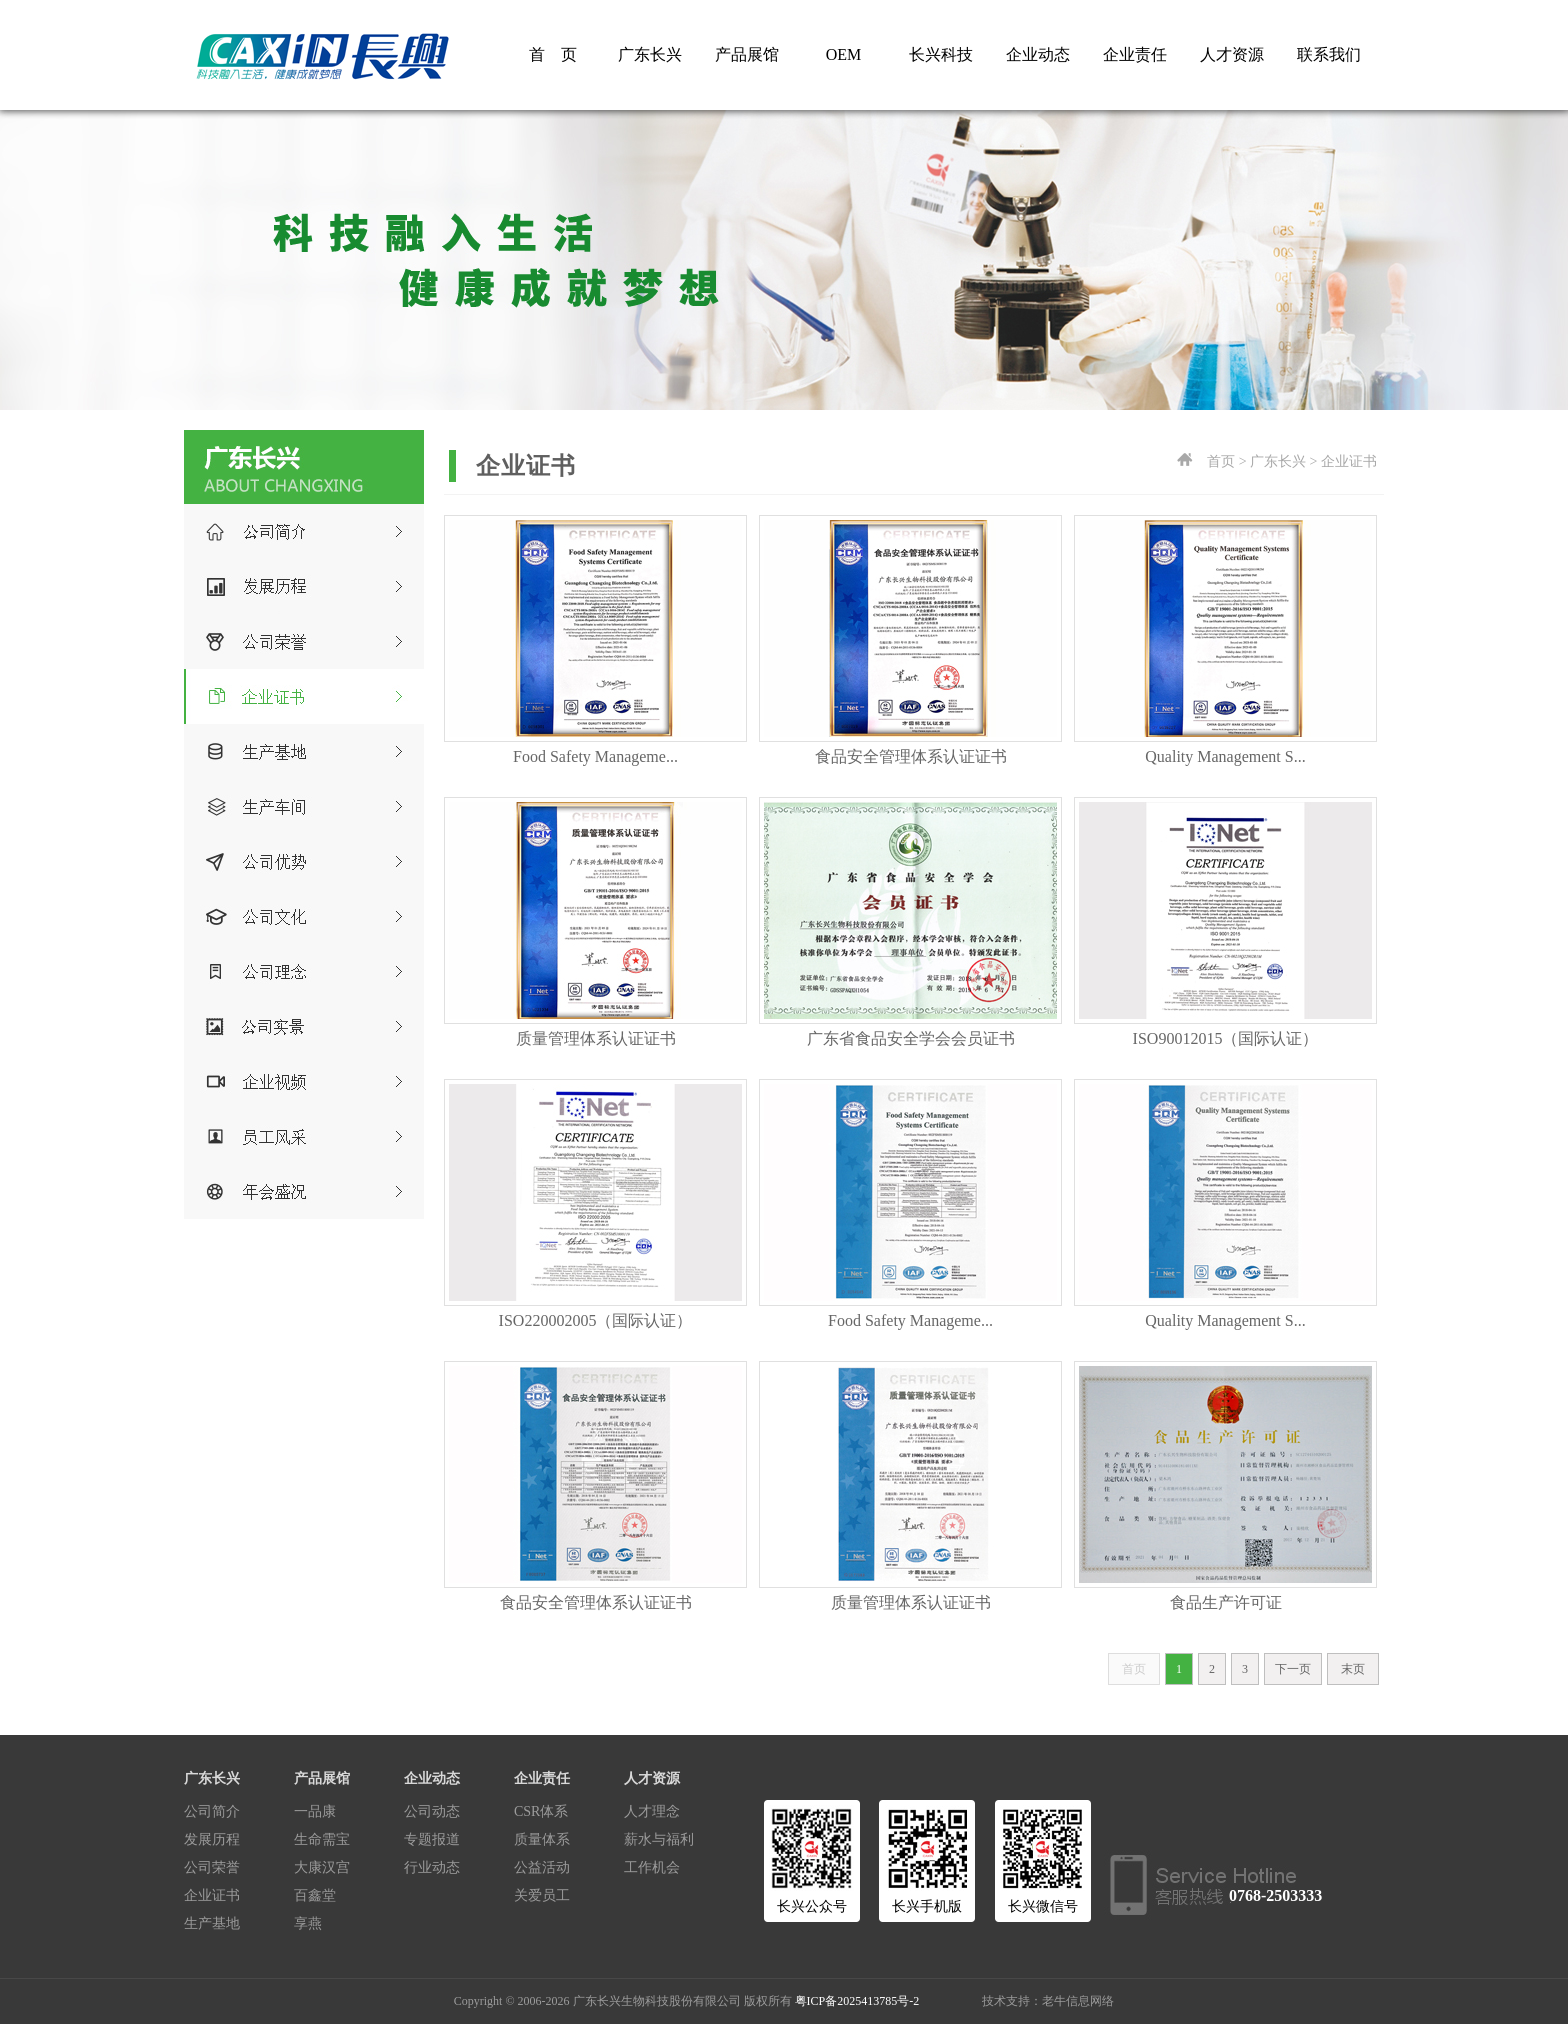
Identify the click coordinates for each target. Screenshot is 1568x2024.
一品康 (315, 1811)
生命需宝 (322, 1839)
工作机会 (652, 1867)
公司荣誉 (212, 1867)
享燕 (308, 1923)
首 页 (553, 54)
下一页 (1293, 1669)
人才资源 (1232, 54)
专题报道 (432, 1839)
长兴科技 (941, 54)
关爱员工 (542, 1895)
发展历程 (212, 1839)
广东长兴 (650, 54)
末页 (1353, 1669)
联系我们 (1329, 54)
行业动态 (432, 1867)
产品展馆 (747, 54)
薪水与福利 (659, 1839)
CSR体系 (541, 1811)
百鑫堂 (315, 1895)
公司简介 (212, 1811)
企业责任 (1135, 54)
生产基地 (212, 1923)
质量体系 (542, 1839)
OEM (844, 54)
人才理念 (652, 1811)
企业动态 (1038, 54)
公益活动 (542, 1867)
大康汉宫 (322, 1867)
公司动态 (432, 1811)
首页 (1134, 1669)
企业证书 (212, 1895)
